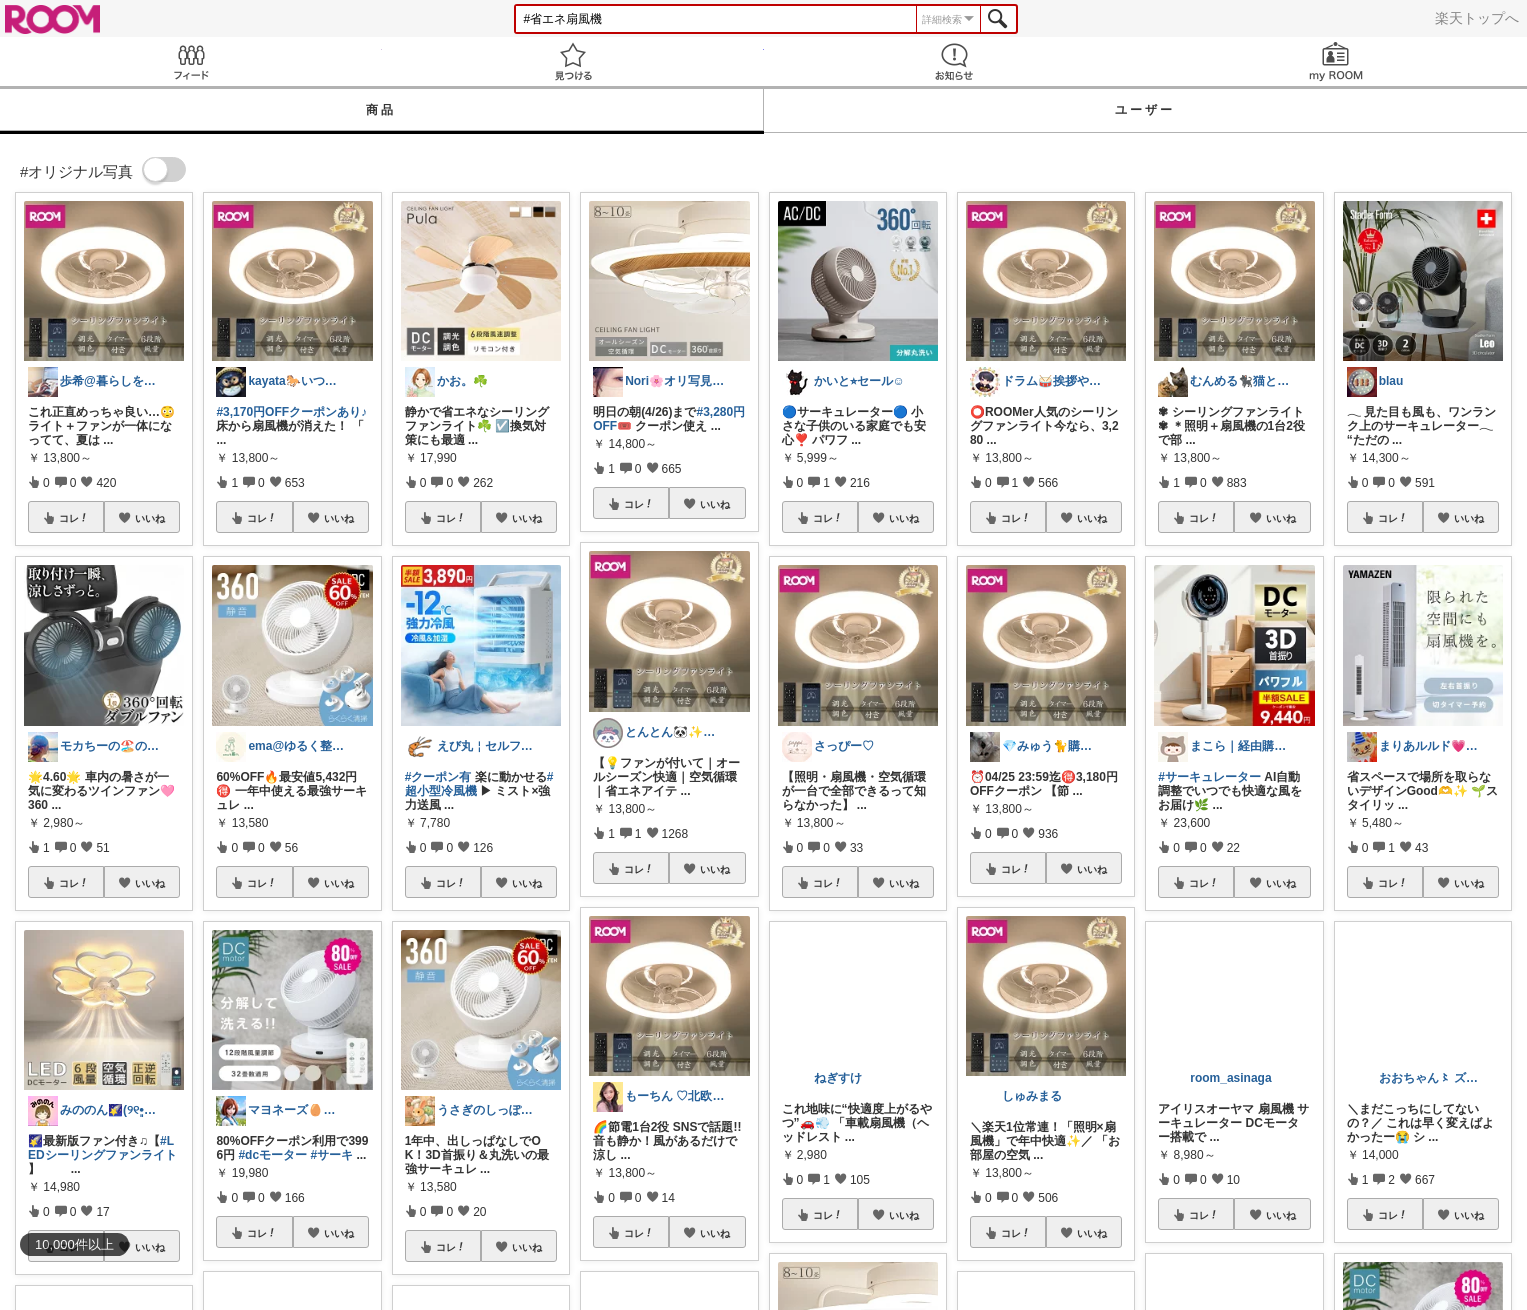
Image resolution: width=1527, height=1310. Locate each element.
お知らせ (955, 61)
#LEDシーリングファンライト (102, 1148)
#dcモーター (272, 1155)
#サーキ (331, 1155)
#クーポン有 (438, 777)
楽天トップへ (1477, 18)
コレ (74, 518)
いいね (150, 518)
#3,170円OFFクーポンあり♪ (291, 412)
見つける (573, 61)
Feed (191, 61)
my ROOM (1336, 61)
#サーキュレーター (1209, 777)
